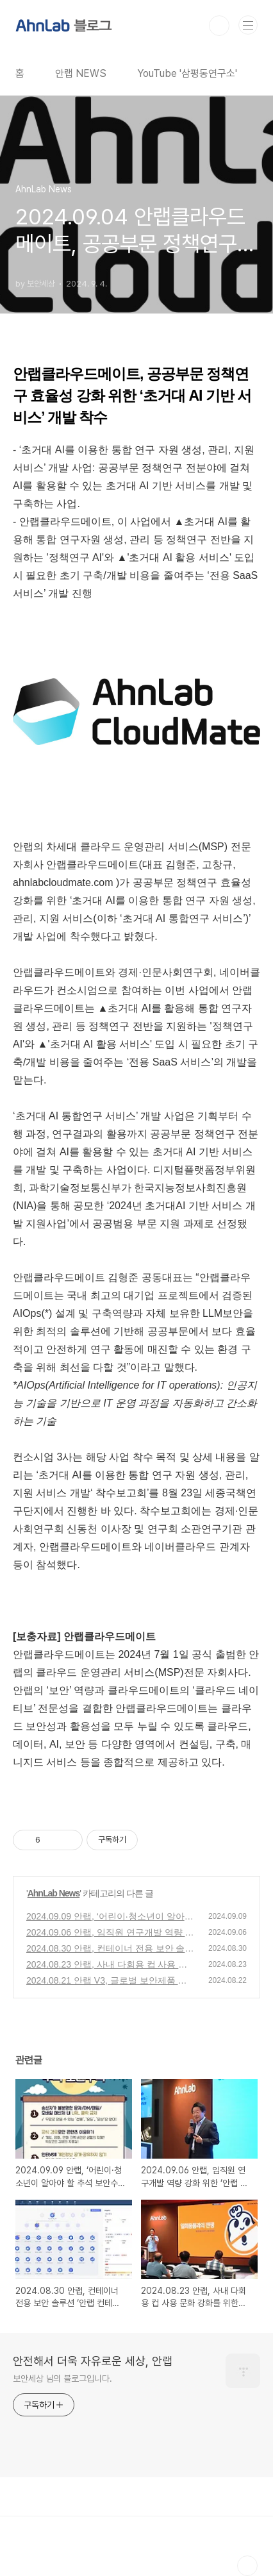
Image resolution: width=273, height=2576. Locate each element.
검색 (219, 25)
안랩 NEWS (80, 73)
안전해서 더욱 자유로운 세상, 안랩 (92, 2361)
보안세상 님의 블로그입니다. (62, 2378)
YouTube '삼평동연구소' (187, 73)
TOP (247, 2565)
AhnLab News (54, 1893)
